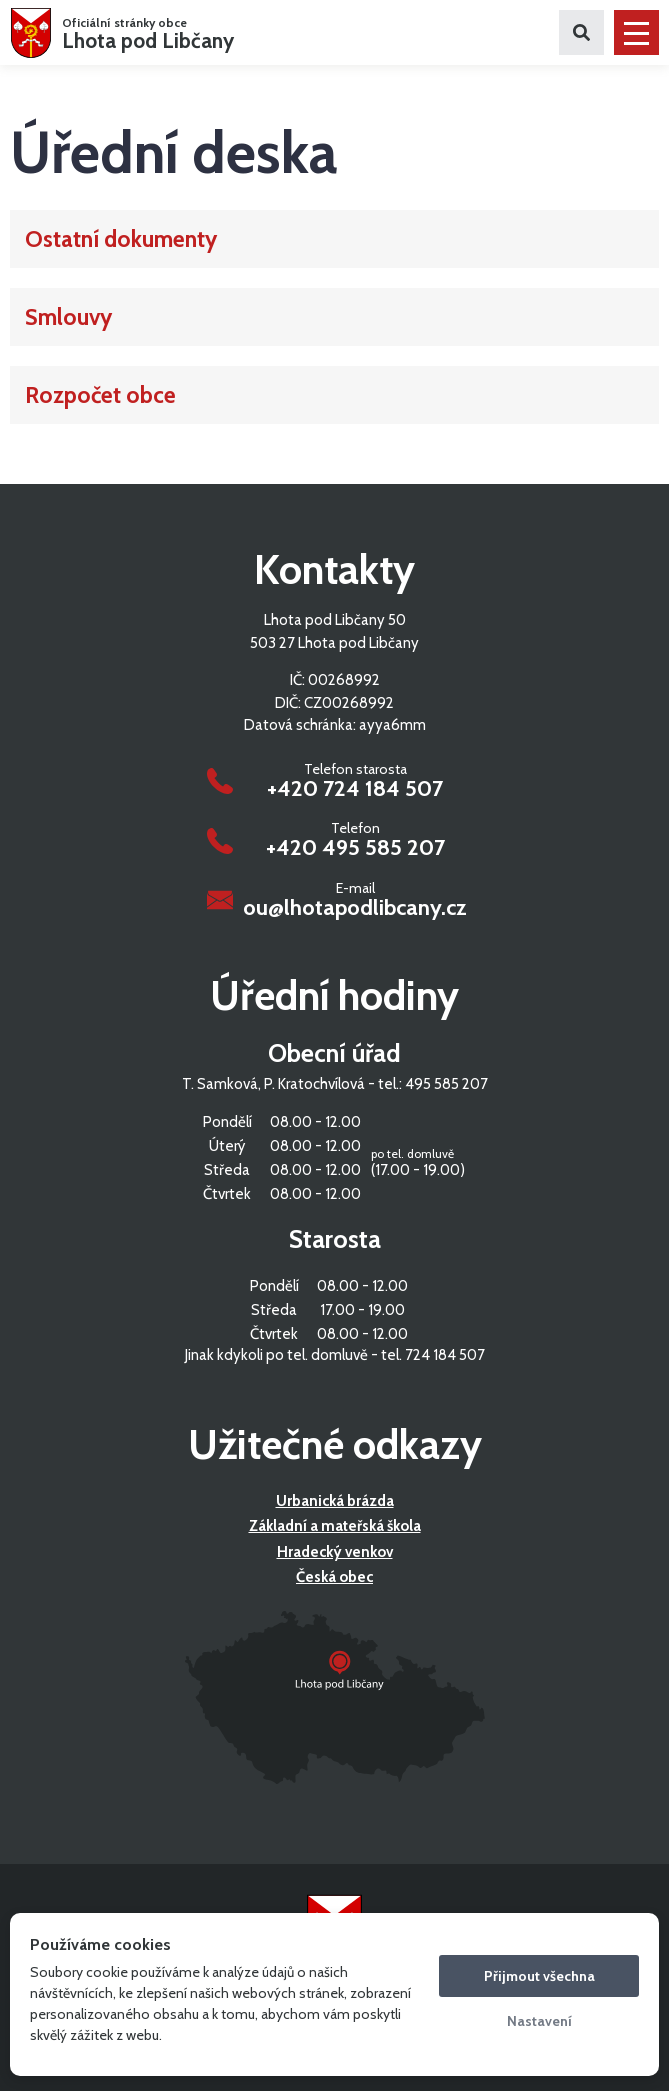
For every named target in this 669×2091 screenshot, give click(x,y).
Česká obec (334, 1577)
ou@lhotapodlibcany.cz (355, 908)
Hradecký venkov (335, 1552)
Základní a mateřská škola (335, 1526)
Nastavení (539, 2021)
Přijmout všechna (539, 1976)
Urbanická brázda (335, 1501)
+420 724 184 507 (355, 789)
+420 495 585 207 (355, 848)
